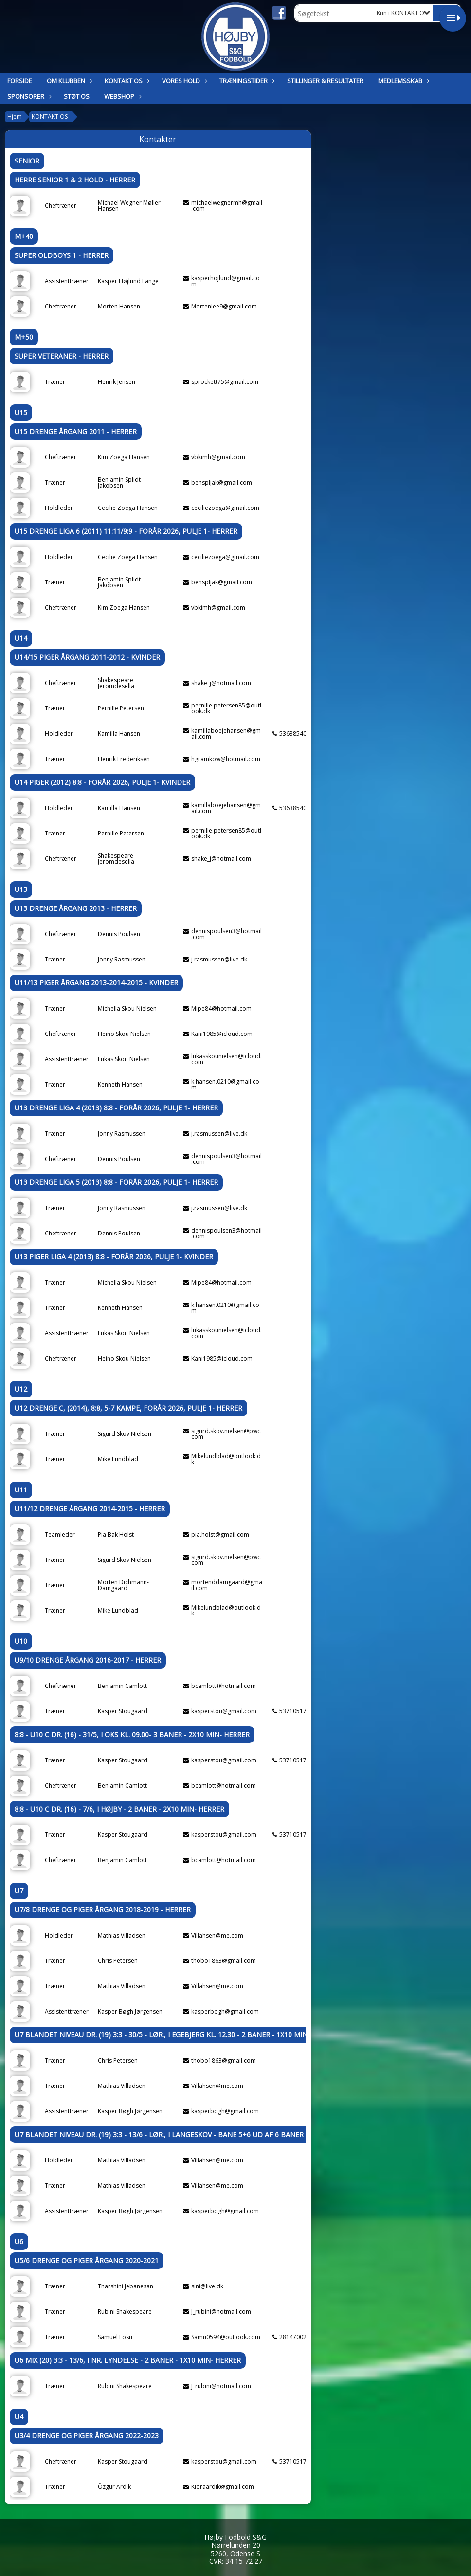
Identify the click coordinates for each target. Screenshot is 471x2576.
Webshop (121, 96)
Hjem (14, 116)
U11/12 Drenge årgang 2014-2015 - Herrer (90, 1508)
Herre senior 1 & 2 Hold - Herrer (75, 179)
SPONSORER (28, 96)
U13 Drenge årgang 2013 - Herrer (76, 908)
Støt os (77, 96)
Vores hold (183, 80)
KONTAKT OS (126, 80)
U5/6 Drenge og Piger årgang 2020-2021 (87, 2260)
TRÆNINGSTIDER (245, 80)
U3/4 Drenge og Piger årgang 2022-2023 (87, 2435)
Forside (19, 80)
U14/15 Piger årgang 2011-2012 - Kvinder (87, 657)
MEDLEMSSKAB (402, 80)
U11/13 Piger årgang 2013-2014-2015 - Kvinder (96, 982)
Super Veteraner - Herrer (62, 356)
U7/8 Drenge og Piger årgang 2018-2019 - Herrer (103, 1909)
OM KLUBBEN (68, 80)
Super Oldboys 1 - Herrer (62, 255)
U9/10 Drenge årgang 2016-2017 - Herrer (88, 1660)
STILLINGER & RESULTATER (325, 80)
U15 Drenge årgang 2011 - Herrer (76, 431)
